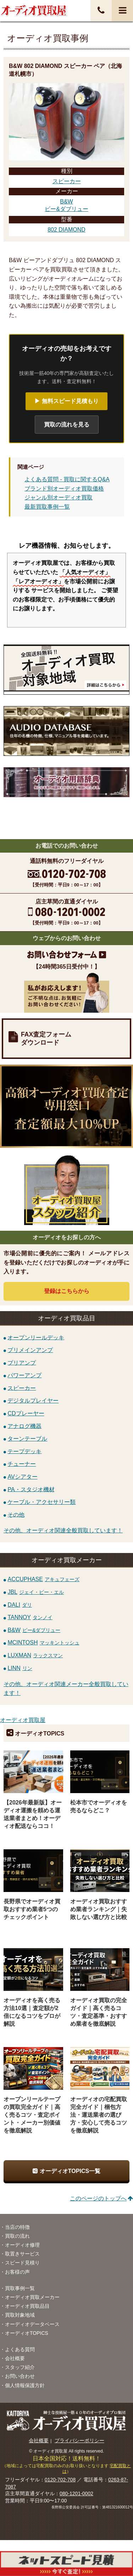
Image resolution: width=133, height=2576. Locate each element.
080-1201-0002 (76, 2493)
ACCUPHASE (43, 1579)
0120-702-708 (60, 2479)
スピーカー (66, 181)
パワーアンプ (24, 1375)
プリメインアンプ (30, 1350)
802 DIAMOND (66, 230)
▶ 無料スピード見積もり (66, 401)
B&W (33, 1630)
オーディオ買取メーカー (32, 2297)
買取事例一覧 (20, 2288)
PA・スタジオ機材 (30, 1489)
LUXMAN (35, 1655)
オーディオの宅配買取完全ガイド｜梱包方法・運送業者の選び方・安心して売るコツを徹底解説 (98, 2115)
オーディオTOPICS (26, 2333)
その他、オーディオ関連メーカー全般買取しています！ (66, 1688)
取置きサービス (22, 2254)
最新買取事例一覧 (47, 507)
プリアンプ (21, 1362)
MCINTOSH (43, 1642)
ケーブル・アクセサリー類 (41, 1502)
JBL (35, 1592)
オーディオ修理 (22, 2245)
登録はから (66, 1291)
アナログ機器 (24, 1426)
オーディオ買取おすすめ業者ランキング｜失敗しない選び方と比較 (98, 1909)
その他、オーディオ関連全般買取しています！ (63, 1530)
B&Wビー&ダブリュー (66, 205)
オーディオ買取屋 (22, 1720)
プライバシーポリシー (79, 2440)
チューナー (21, 1464)
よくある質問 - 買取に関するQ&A (67, 479)
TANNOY (29, 1617)
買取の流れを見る (66, 425)
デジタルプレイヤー (33, 1401)
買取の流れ (17, 2236)
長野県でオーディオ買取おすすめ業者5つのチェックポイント (32, 1909)
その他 (15, 1514)
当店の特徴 (17, 2227)
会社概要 (15, 2358)
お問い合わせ (20, 2376)
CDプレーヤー (25, 1413)
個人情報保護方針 (25, 2385)
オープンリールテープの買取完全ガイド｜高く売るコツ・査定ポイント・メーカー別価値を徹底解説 (32, 2115)
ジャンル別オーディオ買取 (58, 497)
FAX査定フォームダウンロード (46, 1038)
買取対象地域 (20, 2315)
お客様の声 (17, 2272)
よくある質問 (20, 2349)
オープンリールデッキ (35, 1337)
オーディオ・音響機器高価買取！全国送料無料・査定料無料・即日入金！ (33, 10)
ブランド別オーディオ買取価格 (64, 489)
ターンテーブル (27, 1439)
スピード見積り (22, 2262)
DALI (19, 1605)
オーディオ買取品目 (27, 2306)
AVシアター (22, 1477)
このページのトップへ (98, 2198)
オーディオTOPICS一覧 (70, 2171)
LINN (19, 1668)
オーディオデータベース (32, 2324)
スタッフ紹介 (20, 2367)
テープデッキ (24, 1451)
